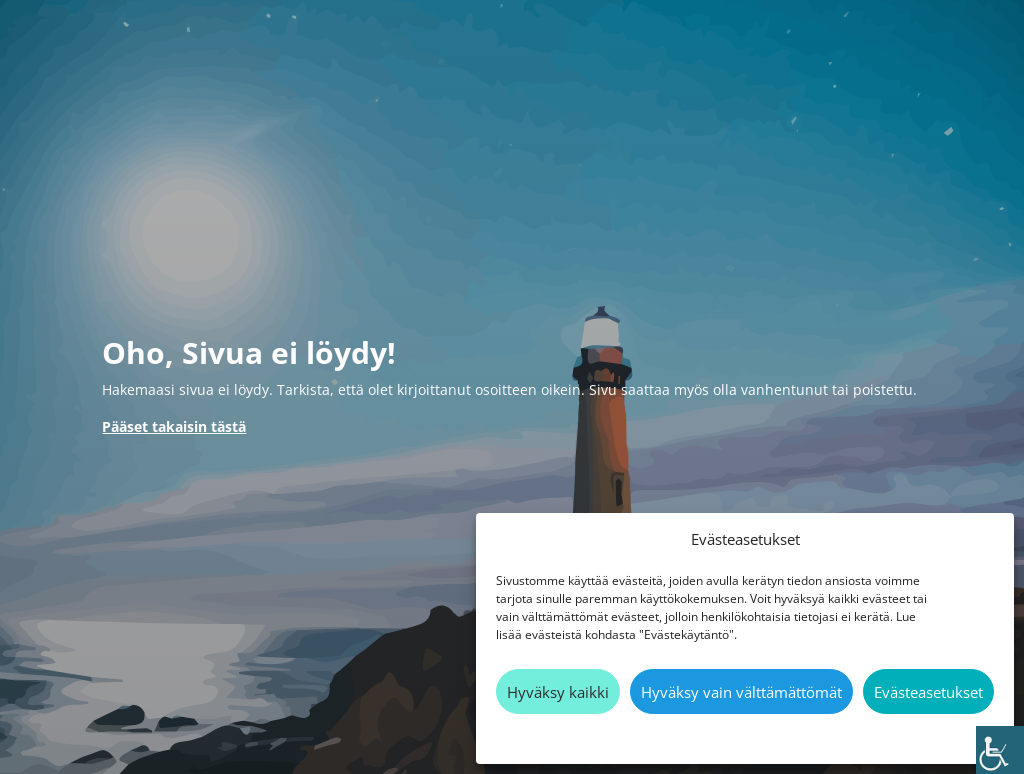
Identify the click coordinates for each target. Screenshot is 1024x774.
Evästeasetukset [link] (928, 692)
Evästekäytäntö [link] (735, 736)
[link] (1000, 750)
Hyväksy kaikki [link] (558, 692)
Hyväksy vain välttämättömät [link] (741, 692)
